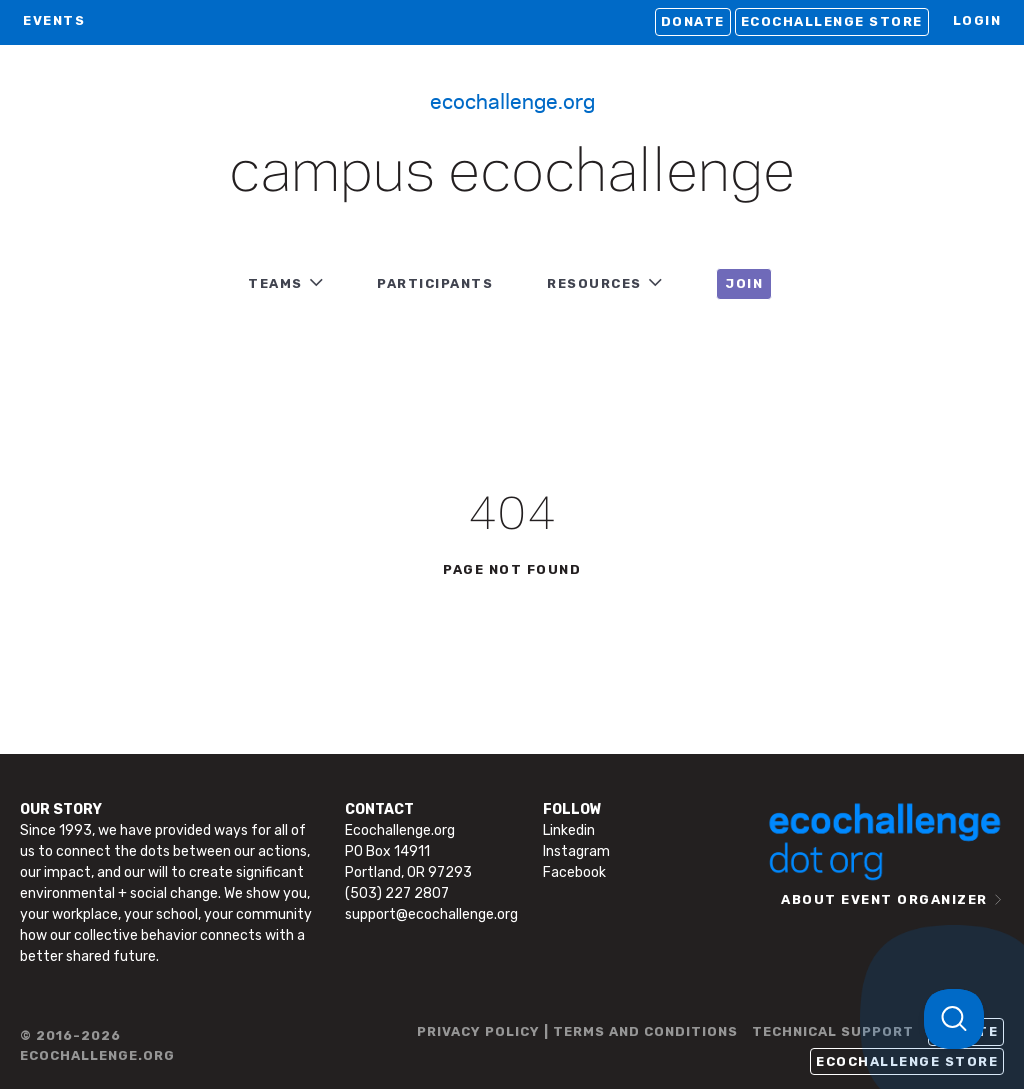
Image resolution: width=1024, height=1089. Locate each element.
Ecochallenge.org (512, 100)
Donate (693, 21)
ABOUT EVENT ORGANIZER (884, 899)
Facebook (574, 872)
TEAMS (275, 283)
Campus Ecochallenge (512, 174)
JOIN (744, 283)
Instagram (576, 851)
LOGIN (977, 20)
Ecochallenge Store (832, 21)
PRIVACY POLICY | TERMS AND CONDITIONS (577, 1031)
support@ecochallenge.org (431, 914)
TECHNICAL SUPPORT (833, 1031)
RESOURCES (594, 283)
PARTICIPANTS (435, 283)
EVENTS (54, 20)
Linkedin (569, 830)
